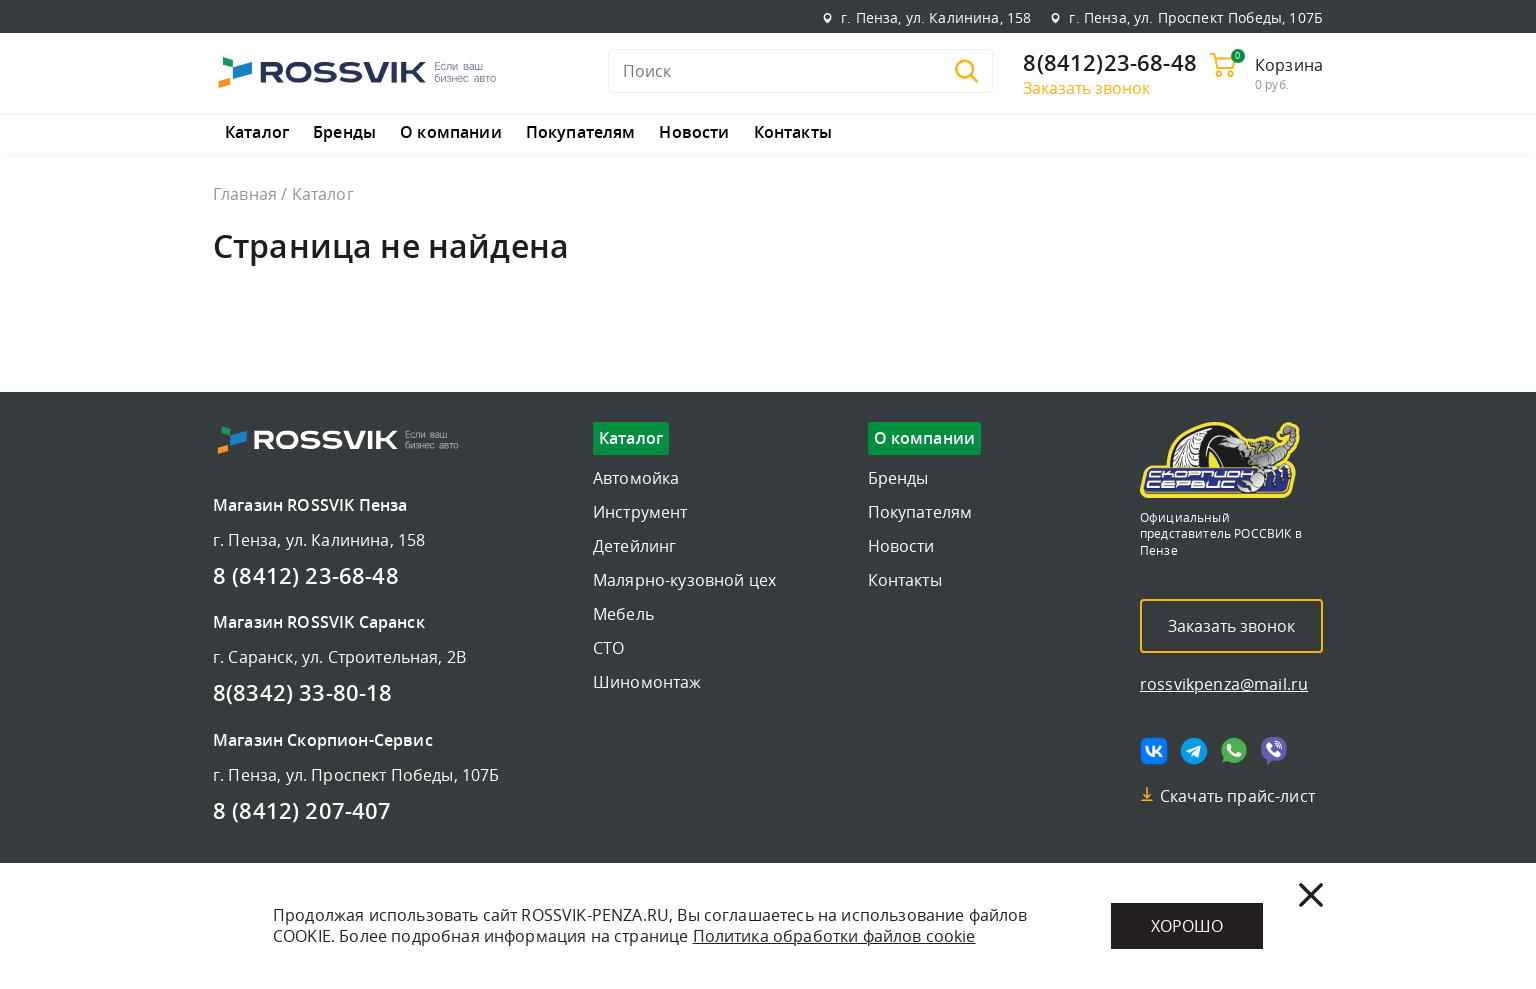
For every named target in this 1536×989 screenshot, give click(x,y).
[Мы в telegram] (1194, 751)
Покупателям (581, 133)
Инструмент (640, 512)
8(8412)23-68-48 (1109, 64)
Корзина (1289, 65)
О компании (451, 133)
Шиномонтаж (647, 682)
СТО (608, 648)
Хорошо (1187, 926)
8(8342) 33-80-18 (303, 694)
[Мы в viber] (1274, 751)
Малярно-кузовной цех (684, 580)
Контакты (793, 133)
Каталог (257, 133)
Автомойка (636, 478)
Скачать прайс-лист (1237, 796)
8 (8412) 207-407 (302, 812)
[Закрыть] (1311, 895)
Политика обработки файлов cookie (834, 936)
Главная (245, 194)
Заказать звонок (1086, 88)
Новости (694, 133)
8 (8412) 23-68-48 (306, 577)
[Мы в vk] (1154, 751)
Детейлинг (634, 546)
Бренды (344, 133)
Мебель (623, 614)
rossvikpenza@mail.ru (1224, 684)
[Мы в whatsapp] (1234, 751)
